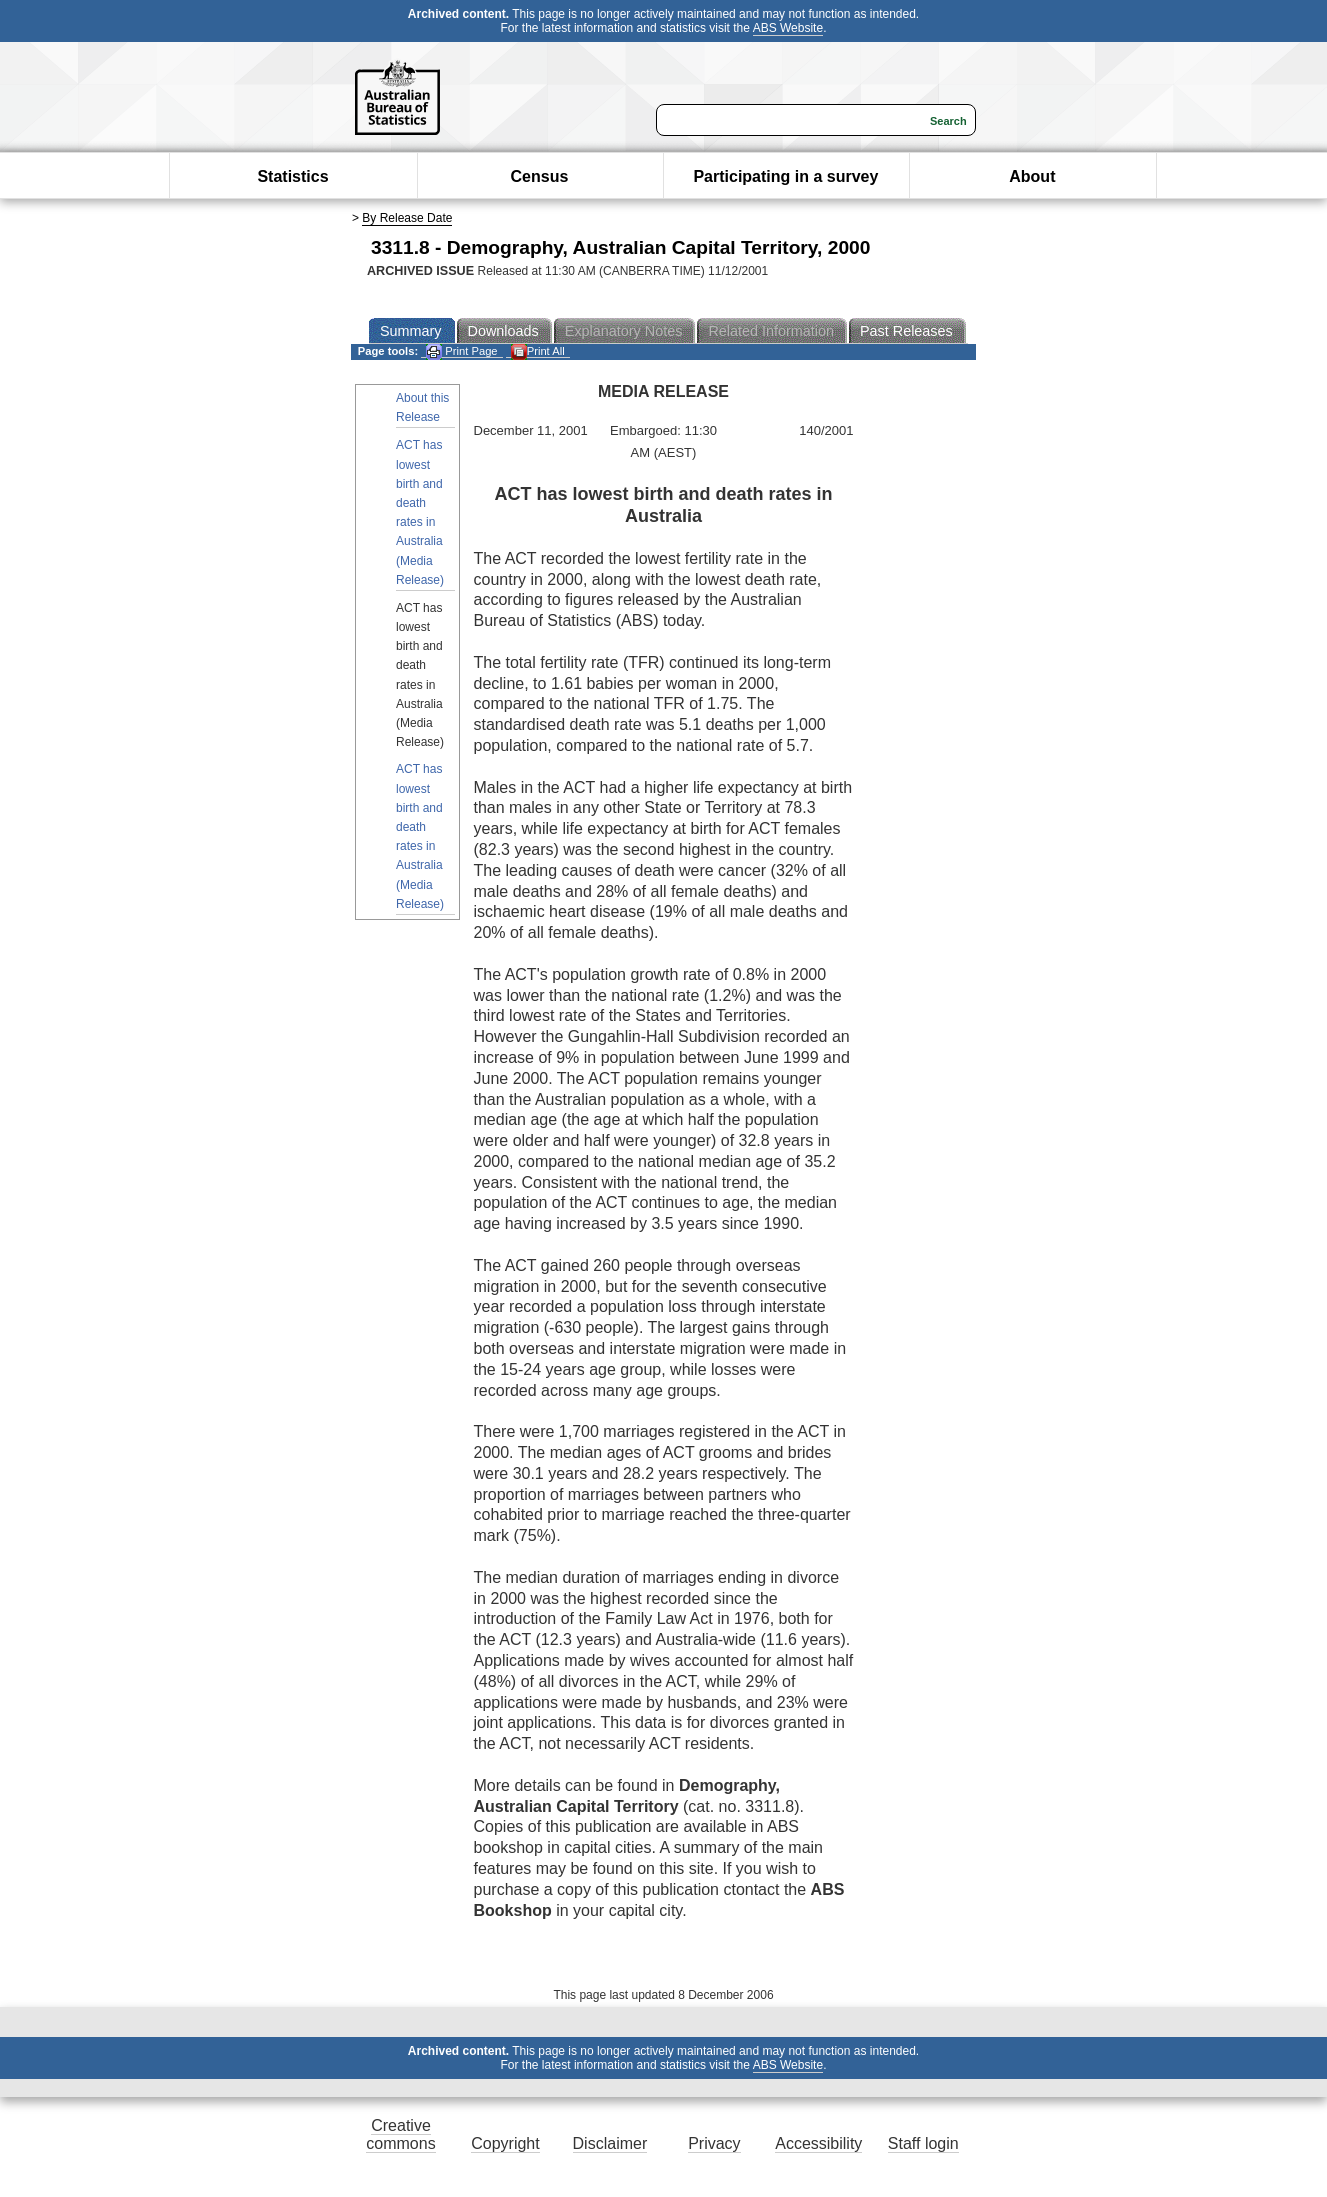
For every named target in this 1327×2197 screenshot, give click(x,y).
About (1032, 176)
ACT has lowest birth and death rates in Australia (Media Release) (420, 512)
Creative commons (400, 2134)
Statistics (292, 176)
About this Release (422, 407)
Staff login (923, 2143)
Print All (538, 351)
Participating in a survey (785, 176)
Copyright (505, 2143)
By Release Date (407, 218)
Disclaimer (610, 2143)
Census (540, 176)
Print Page (461, 351)
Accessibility (818, 2143)
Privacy (714, 2143)
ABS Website (788, 28)
